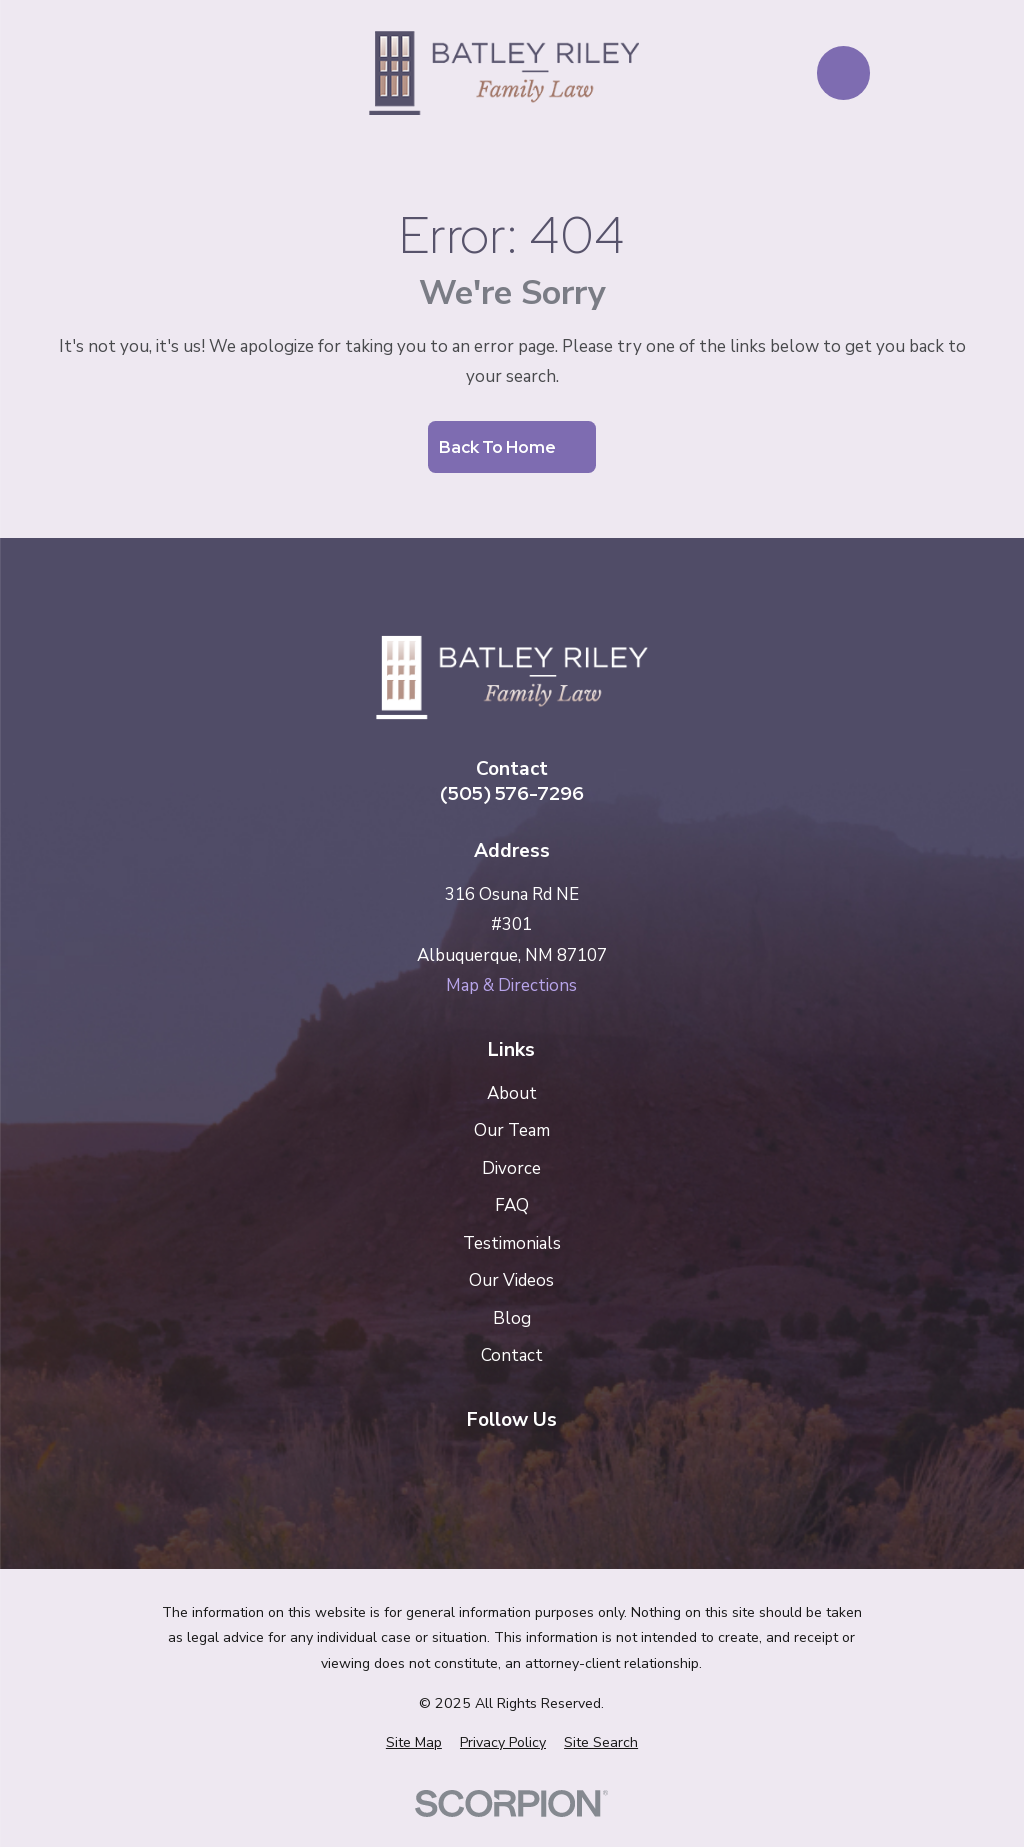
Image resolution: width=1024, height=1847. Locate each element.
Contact (512, 1355)
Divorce (511, 1168)
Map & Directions (511, 985)
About (512, 1093)
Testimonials (512, 1243)
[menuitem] (414, 1743)
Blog (512, 1318)
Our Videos (511, 1280)
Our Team (512, 1130)
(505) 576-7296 (512, 793)
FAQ (512, 1205)
